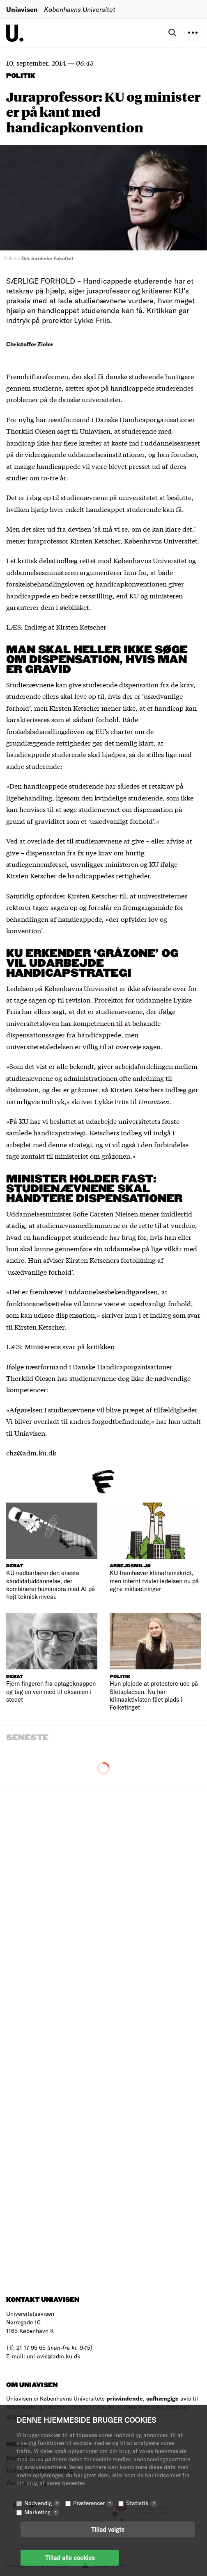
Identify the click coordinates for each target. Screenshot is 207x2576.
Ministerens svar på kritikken (70, 1346)
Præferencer (93, 2502)
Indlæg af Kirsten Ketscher (65, 626)
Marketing (41, 2511)
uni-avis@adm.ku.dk (53, 2356)
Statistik (141, 2502)
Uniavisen (22, 9)
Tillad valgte (107, 2529)
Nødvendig (42, 2502)
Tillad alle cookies (69, 2557)
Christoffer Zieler (29, 344)
